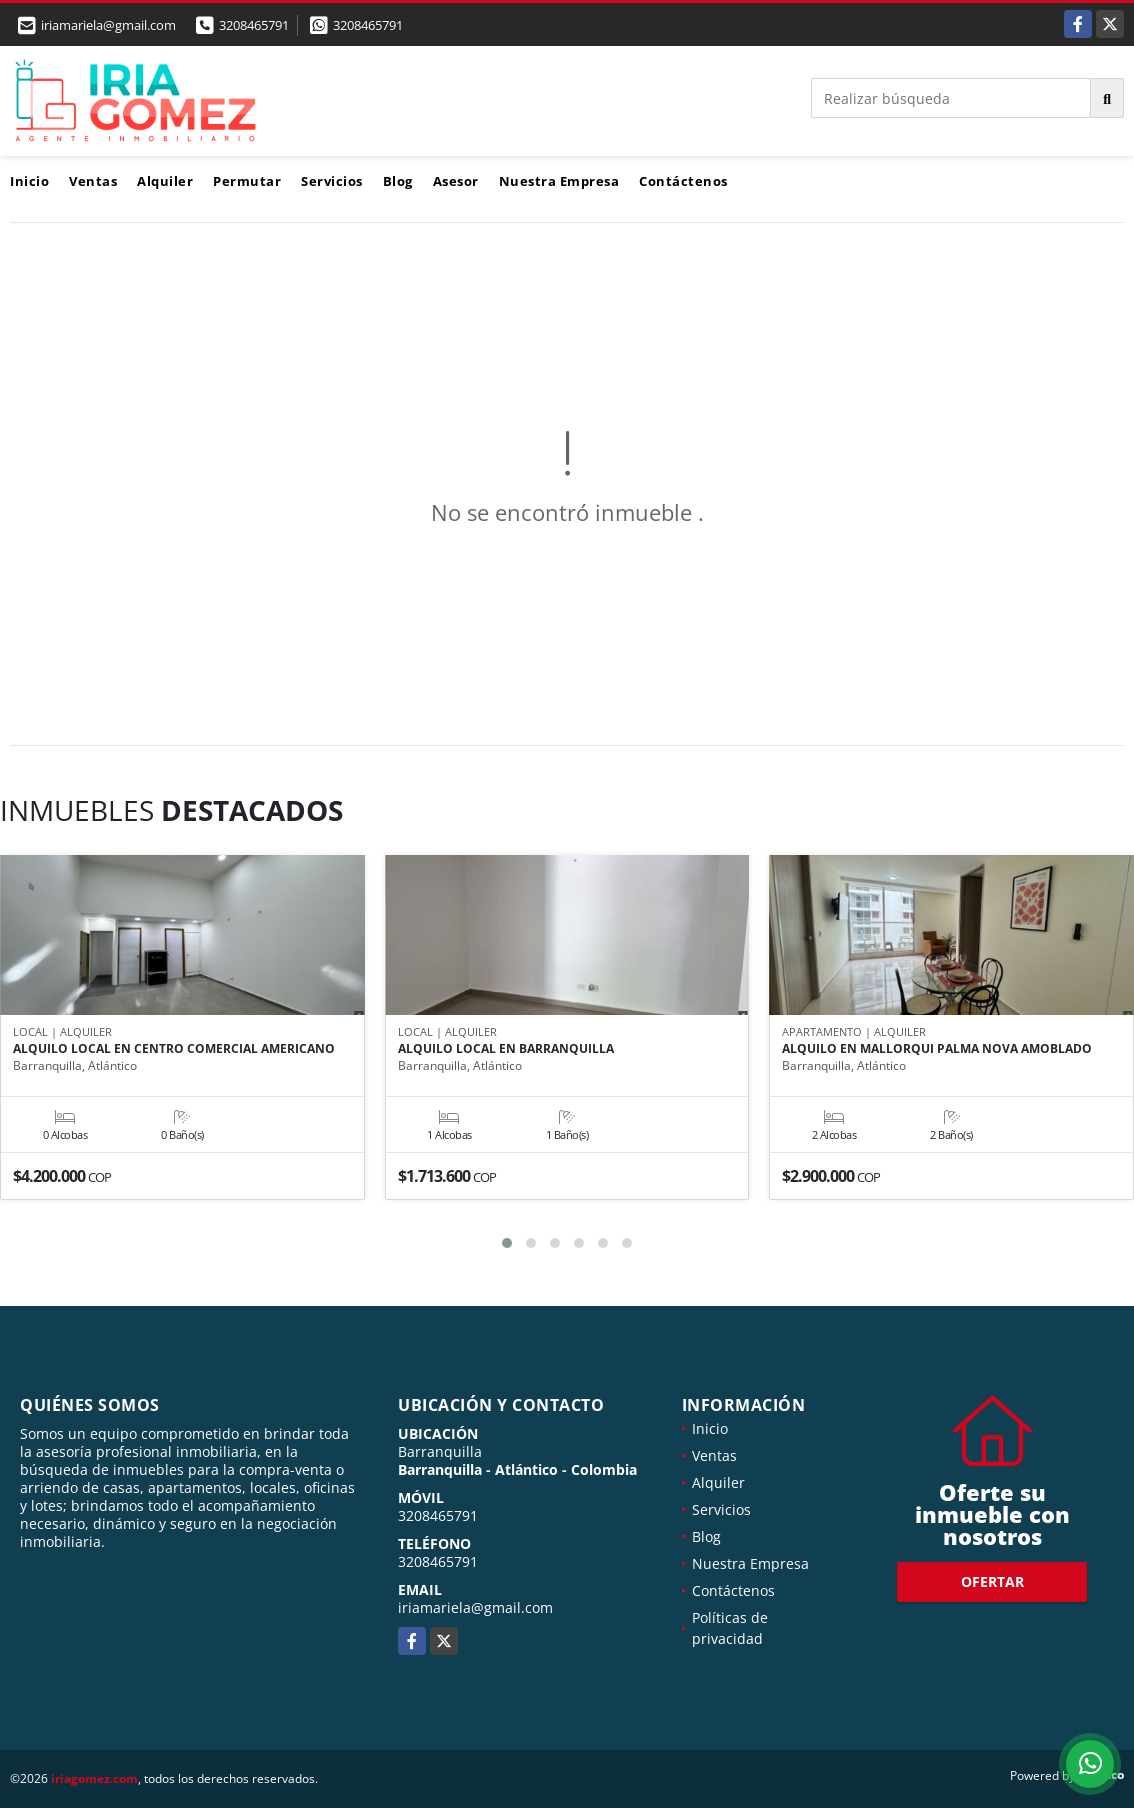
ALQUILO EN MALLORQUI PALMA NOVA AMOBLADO (937, 1049)
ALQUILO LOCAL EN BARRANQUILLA (506, 1049)
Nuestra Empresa (559, 181)
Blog (398, 181)
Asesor (456, 181)
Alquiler (165, 181)
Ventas (93, 181)
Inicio (29, 181)
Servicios (332, 181)
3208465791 (254, 25)
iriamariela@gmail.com (475, 1607)
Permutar (247, 181)
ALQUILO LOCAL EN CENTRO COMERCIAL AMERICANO (174, 1049)
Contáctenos (683, 181)
